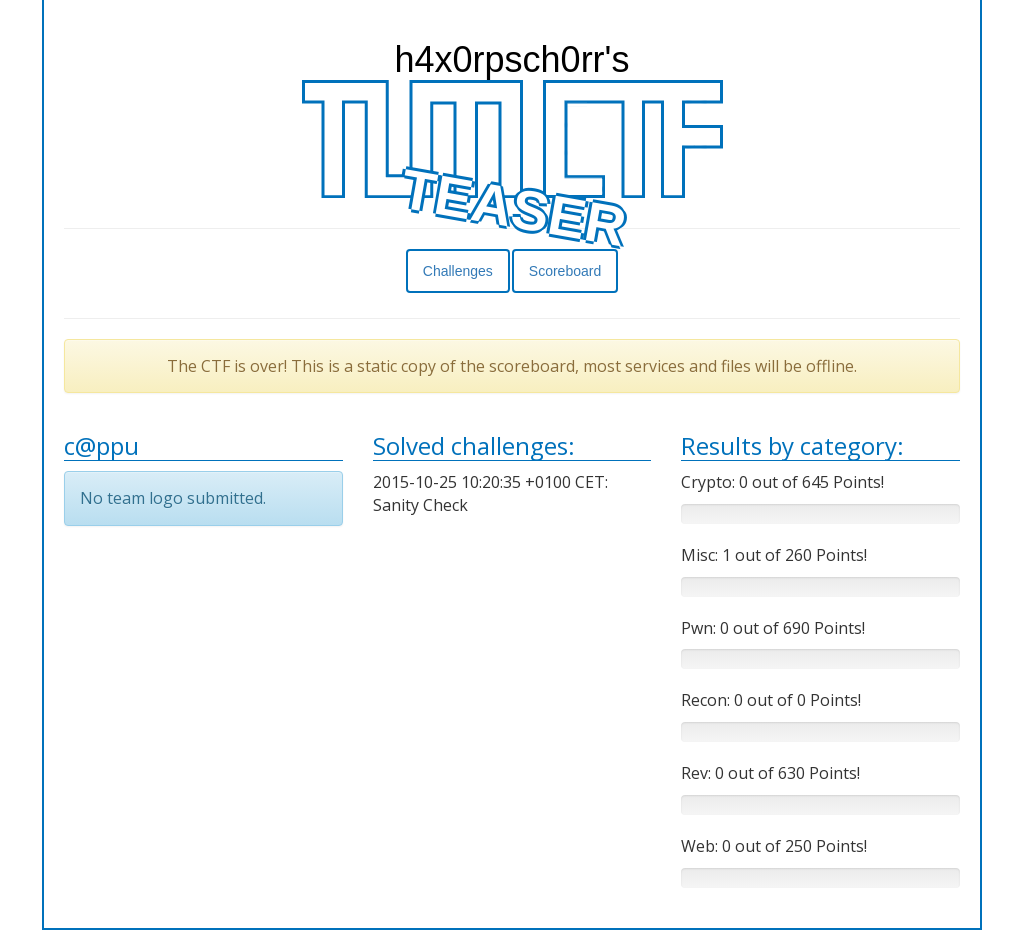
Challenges (458, 271)
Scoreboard (565, 271)
